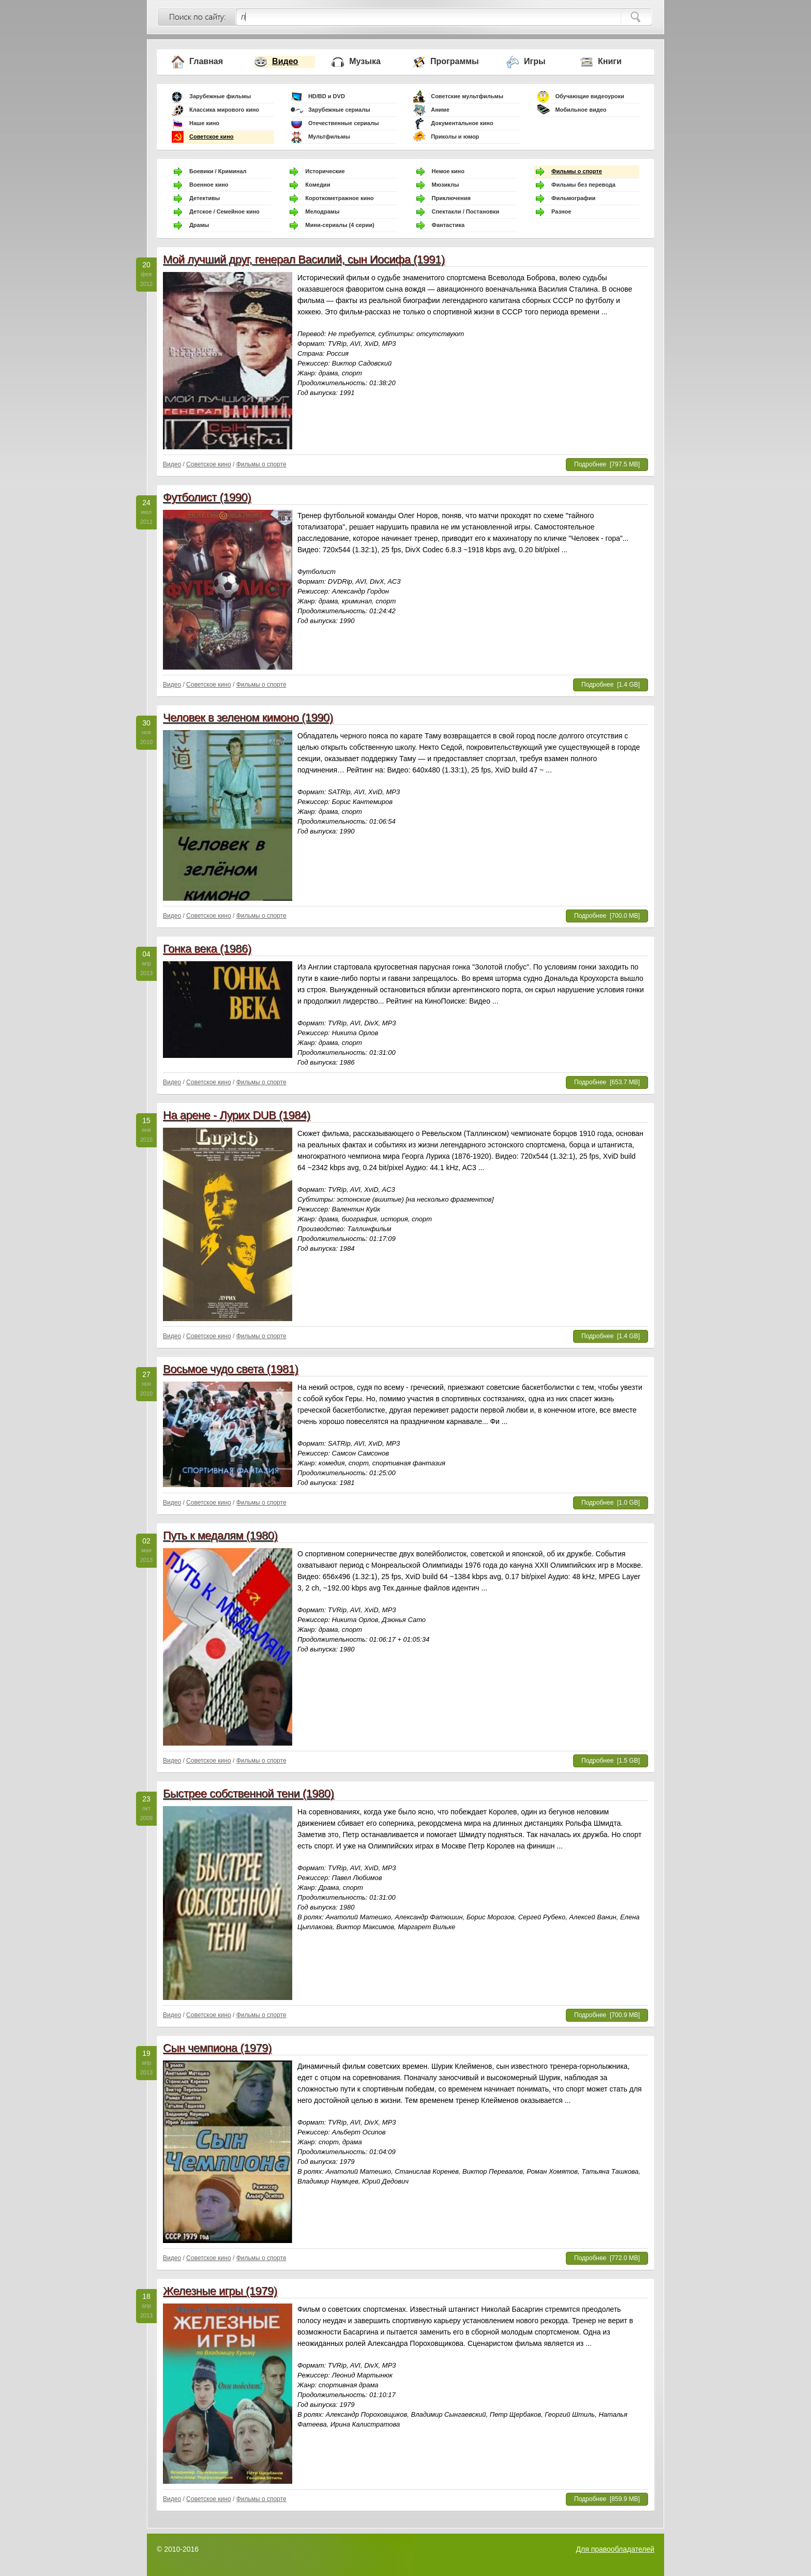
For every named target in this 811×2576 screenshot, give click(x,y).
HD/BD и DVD (326, 96)
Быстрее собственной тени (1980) (248, 1793)
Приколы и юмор (455, 136)
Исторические (324, 171)
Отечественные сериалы (343, 123)
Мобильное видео (580, 110)
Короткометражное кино (339, 198)
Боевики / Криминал (218, 171)
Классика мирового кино (224, 110)
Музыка (365, 61)
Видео (285, 61)
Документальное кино (462, 123)
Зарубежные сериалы (339, 110)
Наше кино (204, 123)
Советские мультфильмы (467, 96)
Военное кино (209, 184)
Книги (610, 61)
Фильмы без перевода (583, 184)
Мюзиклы (445, 184)
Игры (535, 61)
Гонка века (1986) (207, 948)
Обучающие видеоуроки (589, 96)
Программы (454, 61)
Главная (206, 61)
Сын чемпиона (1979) (217, 2047)
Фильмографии (573, 198)
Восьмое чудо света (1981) (230, 1368)
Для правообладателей (615, 2549)
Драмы (199, 225)
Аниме (440, 110)
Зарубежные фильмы (220, 96)
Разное (561, 211)
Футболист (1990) (207, 497)
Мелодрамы (322, 211)
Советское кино (211, 136)
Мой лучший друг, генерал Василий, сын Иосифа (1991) (304, 259)
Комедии (317, 184)
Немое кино (448, 171)
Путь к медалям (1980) (220, 1535)
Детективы (204, 198)
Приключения (451, 198)
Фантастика (448, 225)
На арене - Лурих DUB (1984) (236, 1115)
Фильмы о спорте (576, 171)
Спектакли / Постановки (466, 211)
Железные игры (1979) (220, 2290)
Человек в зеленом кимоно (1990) (248, 717)
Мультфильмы (329, 136)
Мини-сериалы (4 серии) (339, 225)
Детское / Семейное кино (224, 211)
